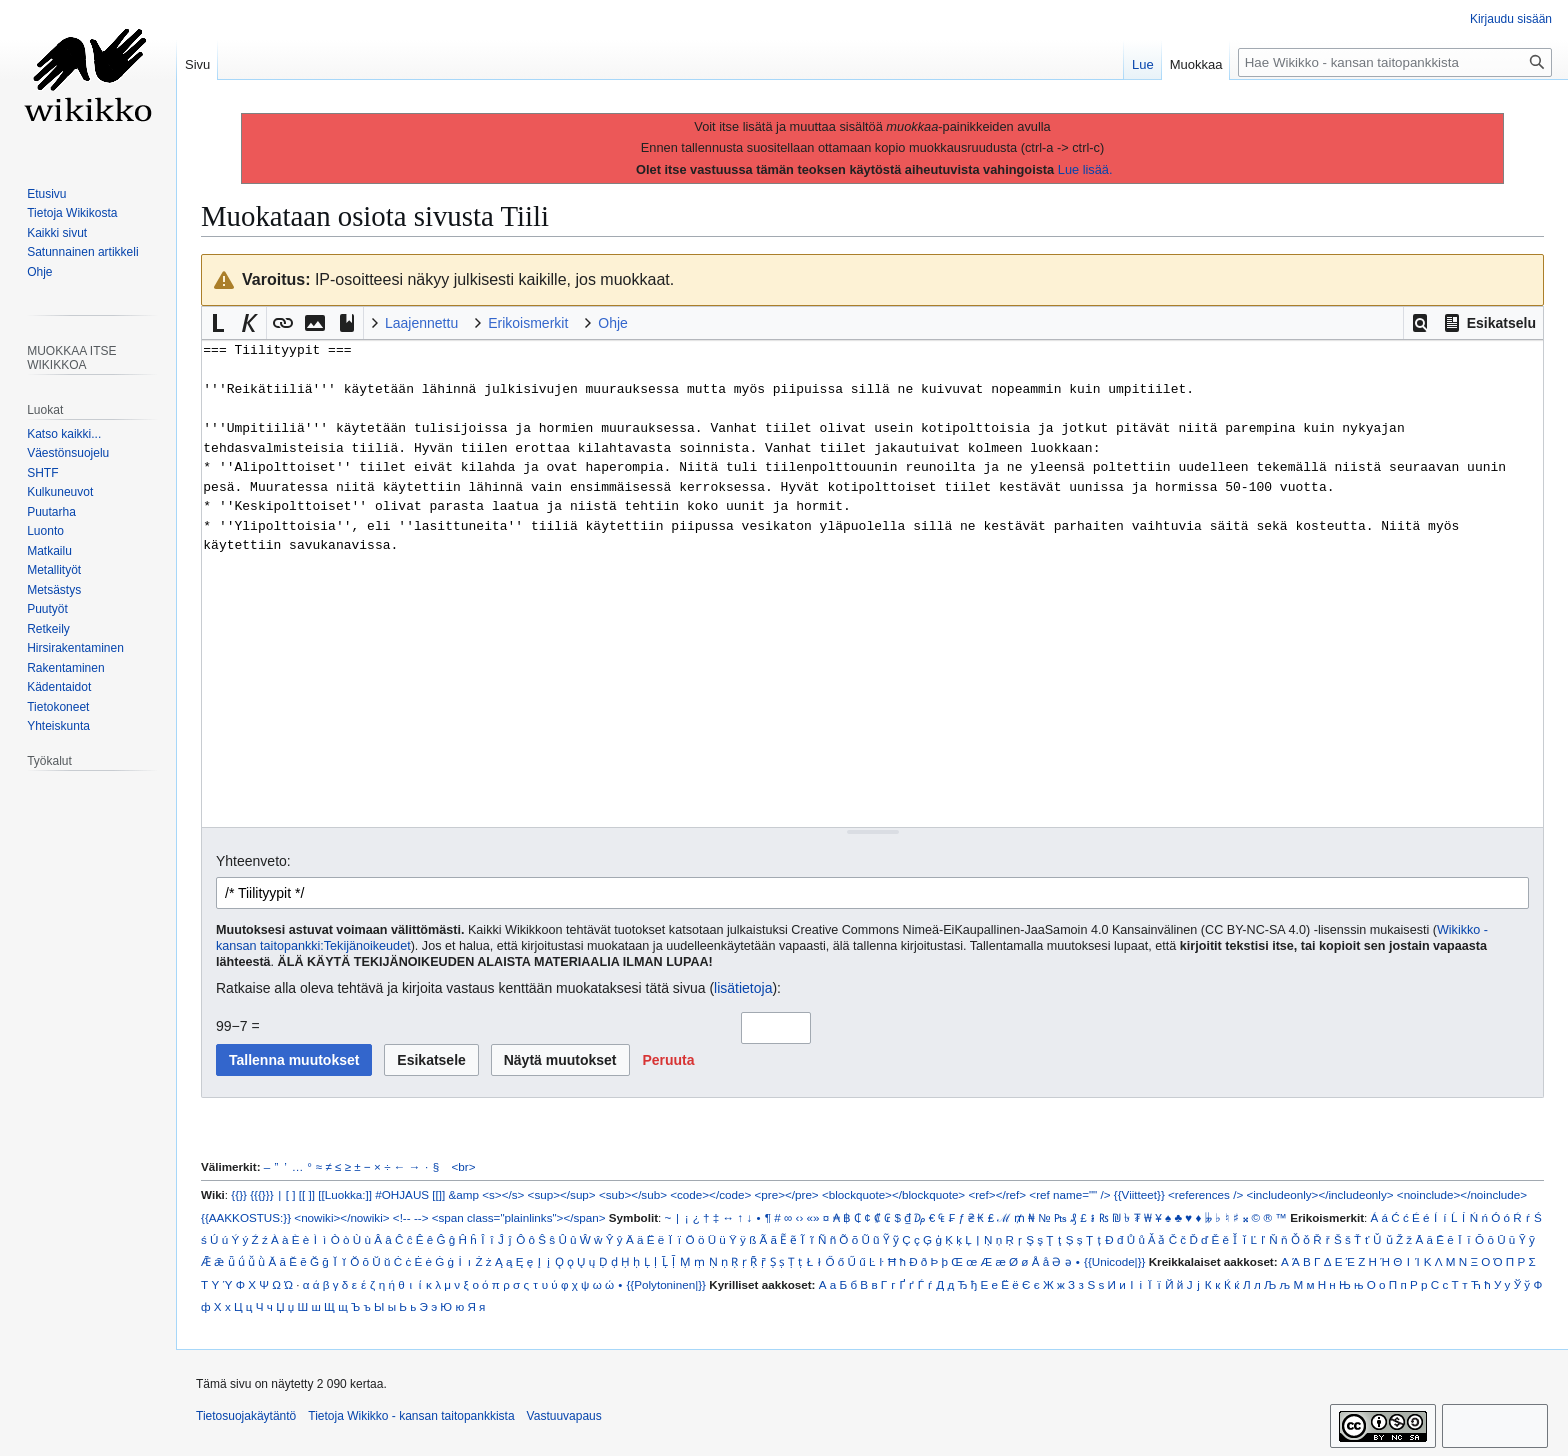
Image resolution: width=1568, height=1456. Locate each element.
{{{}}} (261, 1194)
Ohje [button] (613, 323)
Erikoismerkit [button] (528, 323)
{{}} (239, 1194)
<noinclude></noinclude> (1462, 1194)
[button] (1420, 323)
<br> (464, 1166)
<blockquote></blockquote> (893, 1194)
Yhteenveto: (253, 861)
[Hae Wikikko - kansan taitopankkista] (1395, 62)
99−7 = (238, 1026)
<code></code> (710, 1194)
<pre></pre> (787, 1194)
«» (813, 1217)
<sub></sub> (633, 1194)
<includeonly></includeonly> (1319, 1194)
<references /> (1205, 1194)
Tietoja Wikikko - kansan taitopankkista (411, 1416)
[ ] (291, 1194)
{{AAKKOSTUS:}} (246, 1217)
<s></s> (503, 1194)
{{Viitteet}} (1139, 1194)
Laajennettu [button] (421, 323)
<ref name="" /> (1069, 1194)
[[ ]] (307, 1194)
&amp (464, 1194)
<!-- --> (411, 1217)
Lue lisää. (1085, 169)
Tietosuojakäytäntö (246, 1416)
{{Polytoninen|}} (666, 1284)
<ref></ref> (997, 1194)
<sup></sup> (562, 1194)
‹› (800, 1217)
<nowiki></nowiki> (341, 1217)
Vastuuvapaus (564, 1416)
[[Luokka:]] (345, 1194)
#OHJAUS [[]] (410, 1194)
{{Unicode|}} (1114, 1261)
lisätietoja (743, 988)
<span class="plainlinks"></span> (519, 1217)
